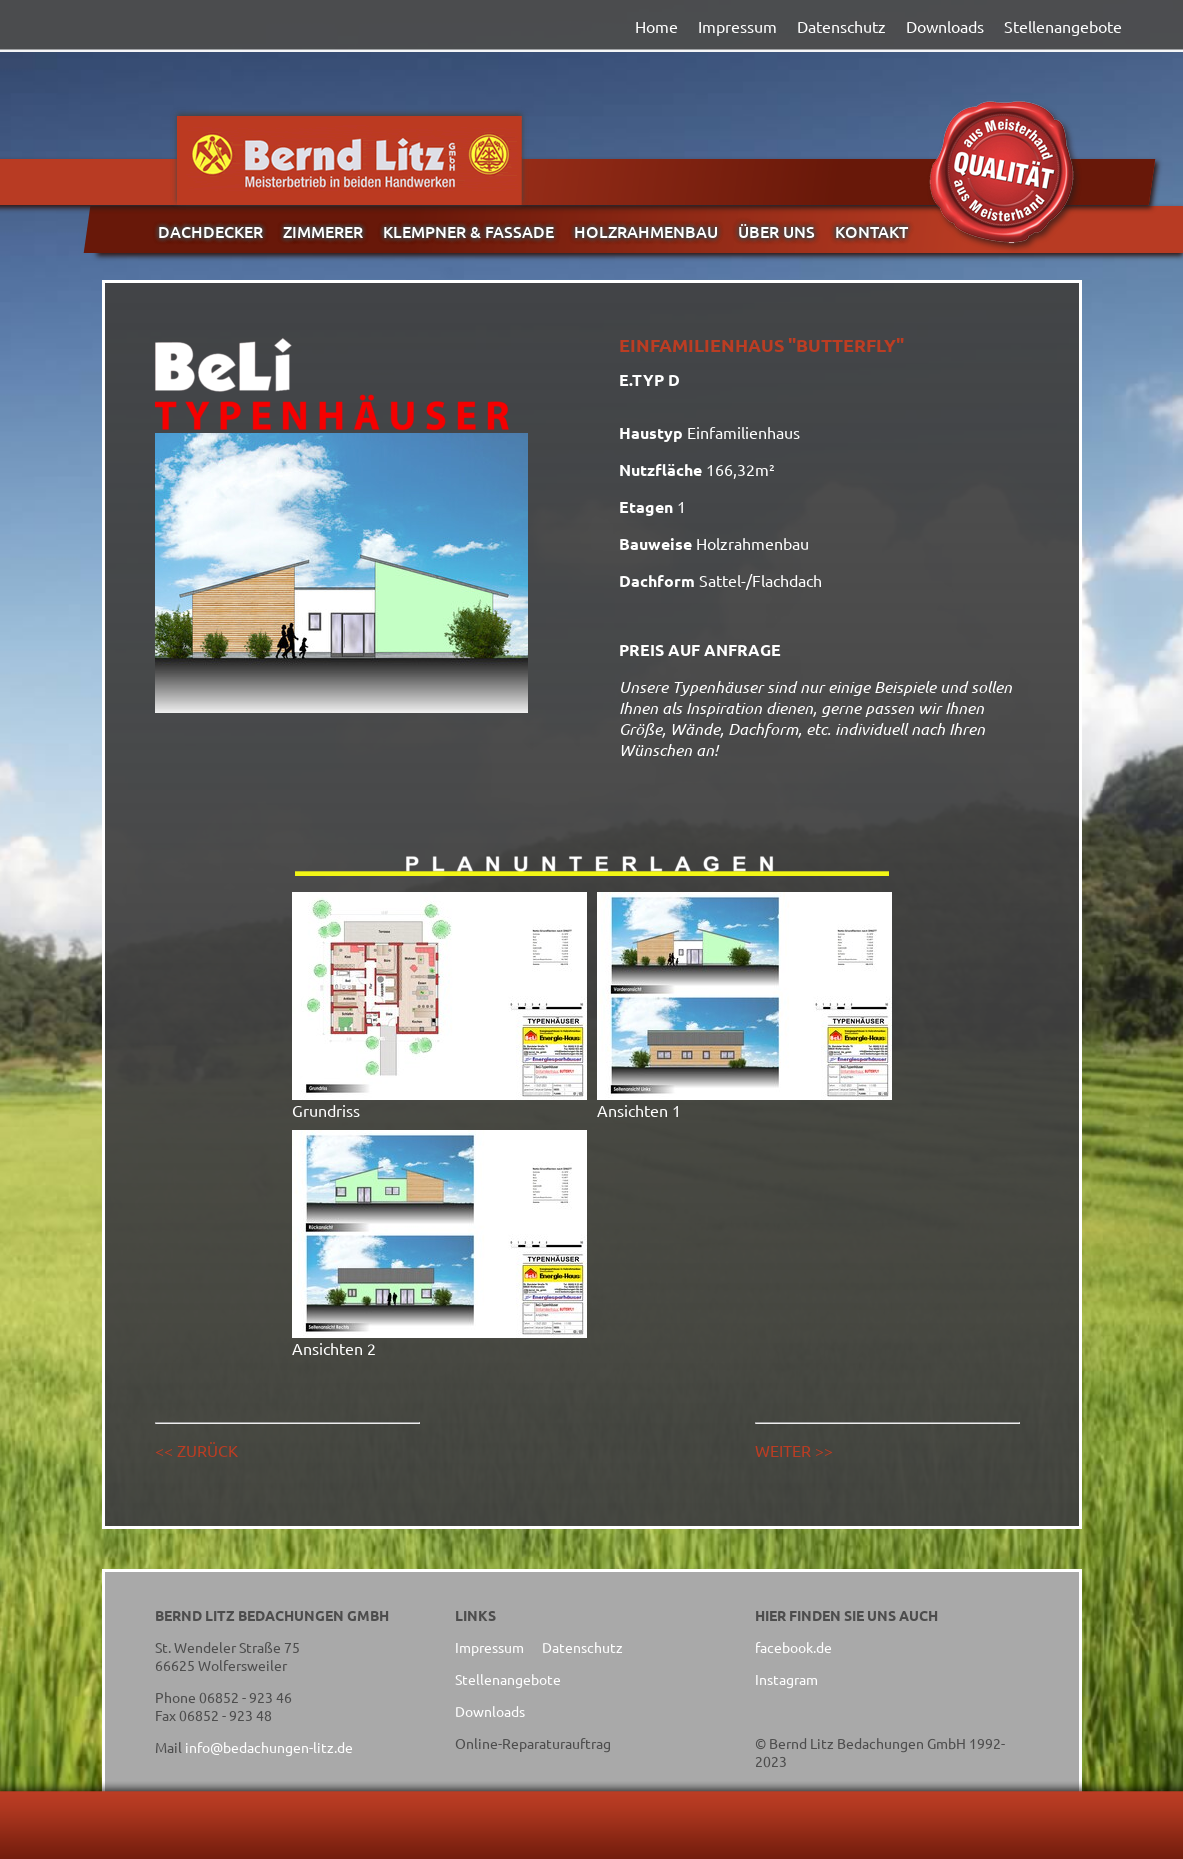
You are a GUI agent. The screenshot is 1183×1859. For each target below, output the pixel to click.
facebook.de (793, 1647)
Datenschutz (841, 26)
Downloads (945, 26)
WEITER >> (794, 1450)
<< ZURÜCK (196, 1450)
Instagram (786, 1679)
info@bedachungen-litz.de (269, 1747)
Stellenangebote (1063, 26)
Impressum (737, 26)
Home (656, 26)
